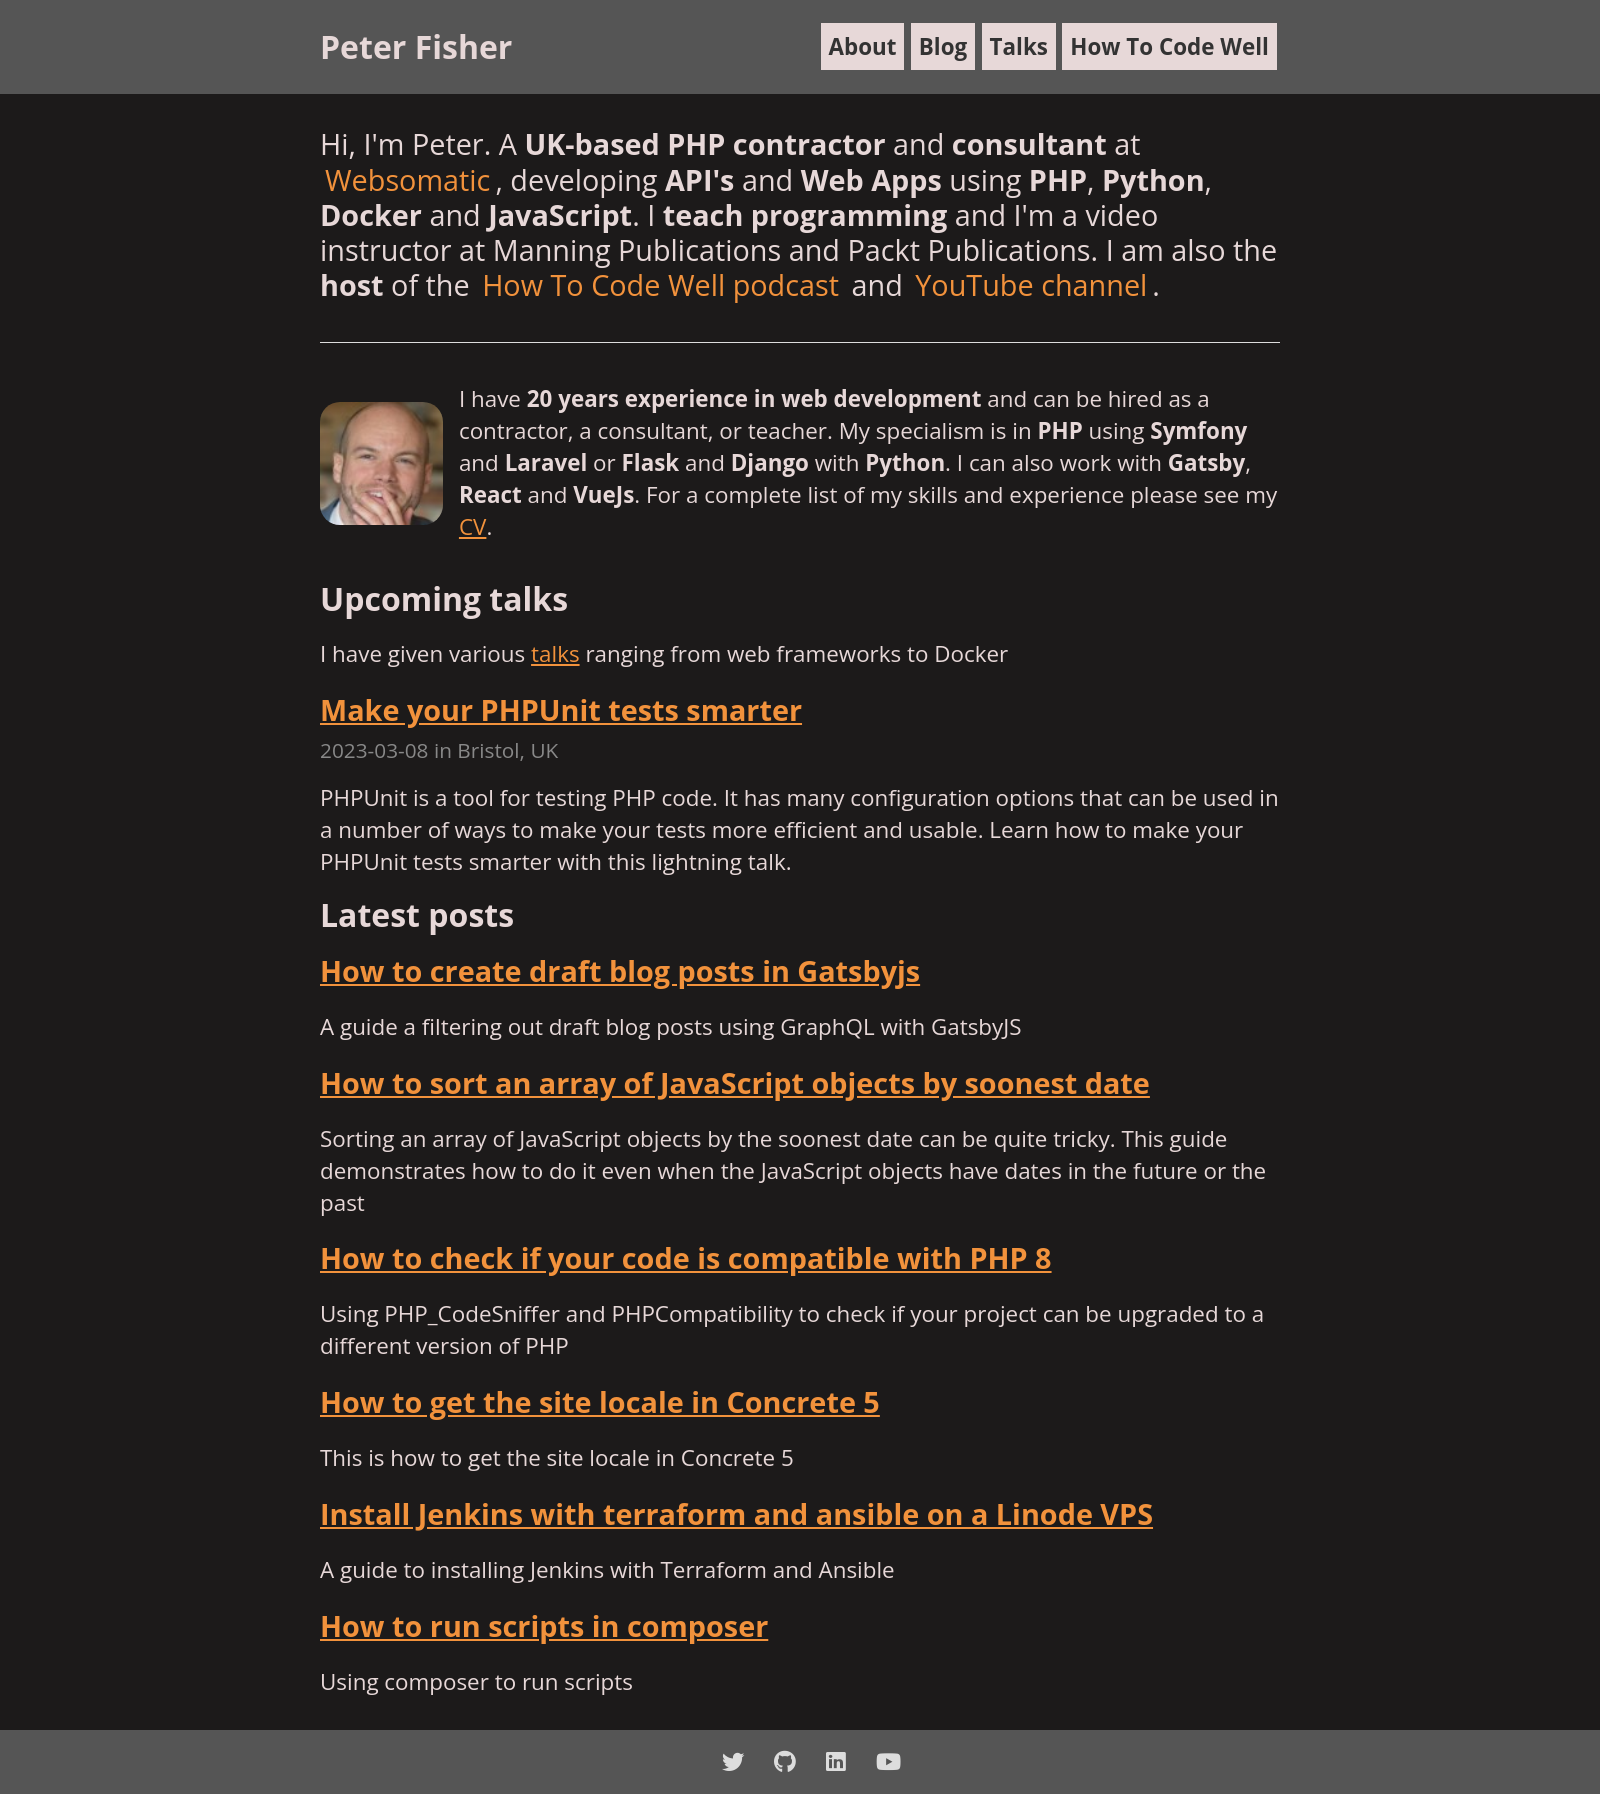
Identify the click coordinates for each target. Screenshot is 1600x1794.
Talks (1019, 46)
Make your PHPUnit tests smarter (561, 709)
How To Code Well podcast (660, 284)
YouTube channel (1031, 284)
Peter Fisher (416, 46)
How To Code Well (1169, 46)
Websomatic (407, 179)
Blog (943, 46)
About (863, 46)
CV (472, 526)
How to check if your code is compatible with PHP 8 (686, 1257)
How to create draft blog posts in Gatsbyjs (620, 970)
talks (555, 653)
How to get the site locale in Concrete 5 (600, 1401)
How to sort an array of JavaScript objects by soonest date (735, 1082)
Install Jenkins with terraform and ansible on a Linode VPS (736, 1513)
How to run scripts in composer (544, 1625)
